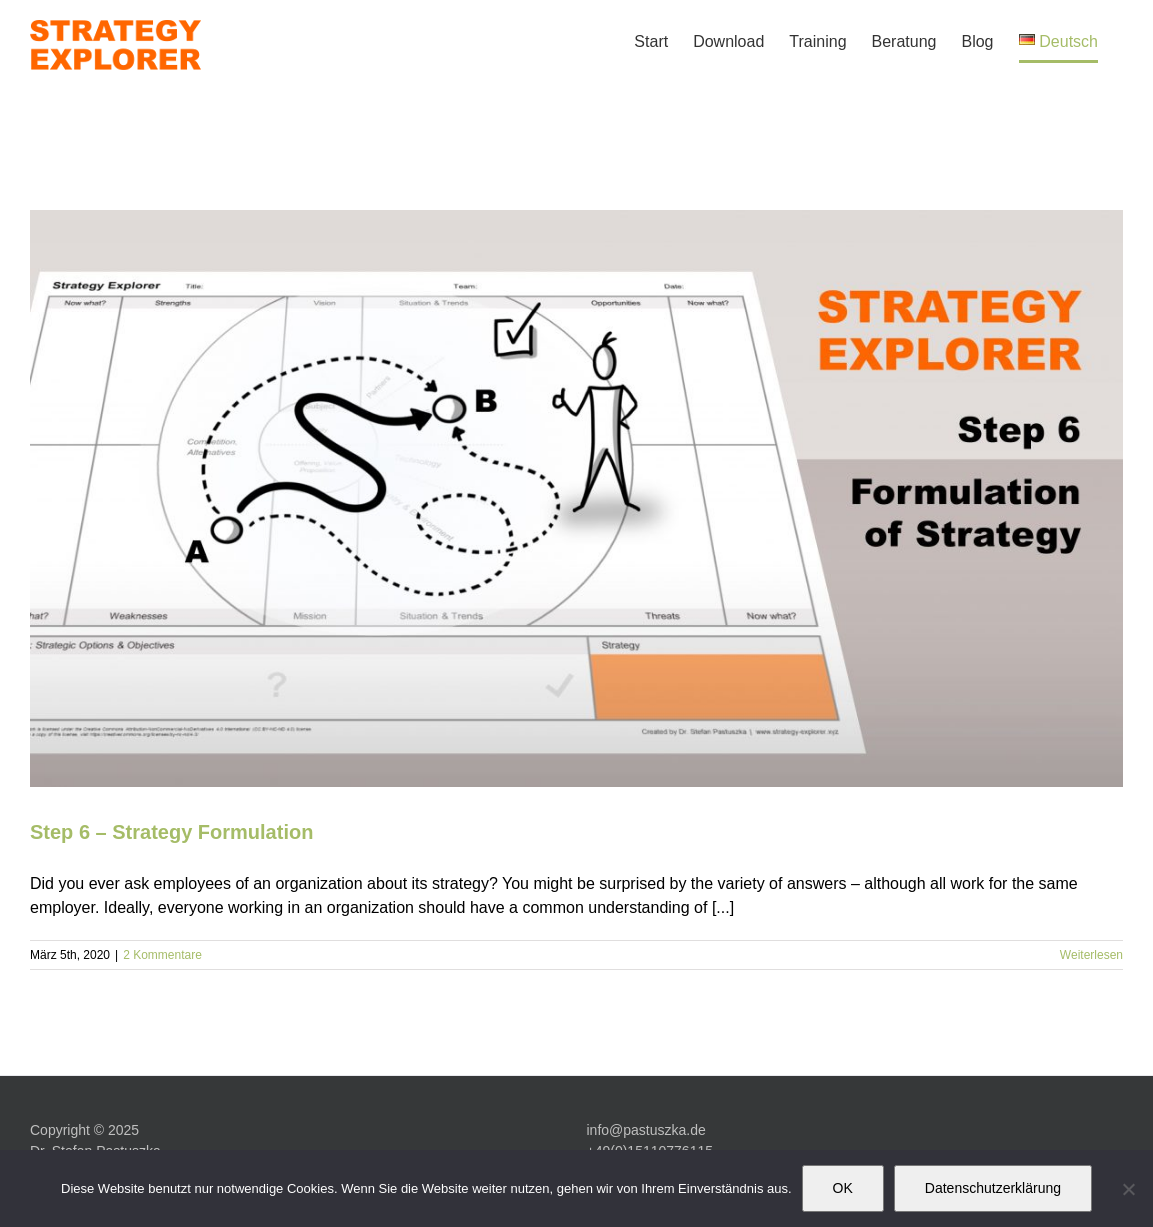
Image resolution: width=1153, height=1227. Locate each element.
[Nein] (1128, 1189)
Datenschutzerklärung (993, 1188)
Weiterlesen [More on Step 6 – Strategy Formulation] (1091, 955)
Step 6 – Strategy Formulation (171, 832)
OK (843, 1188)
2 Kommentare (162, 955)
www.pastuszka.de (645, 1107)
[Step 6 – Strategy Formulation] (576, 498)
